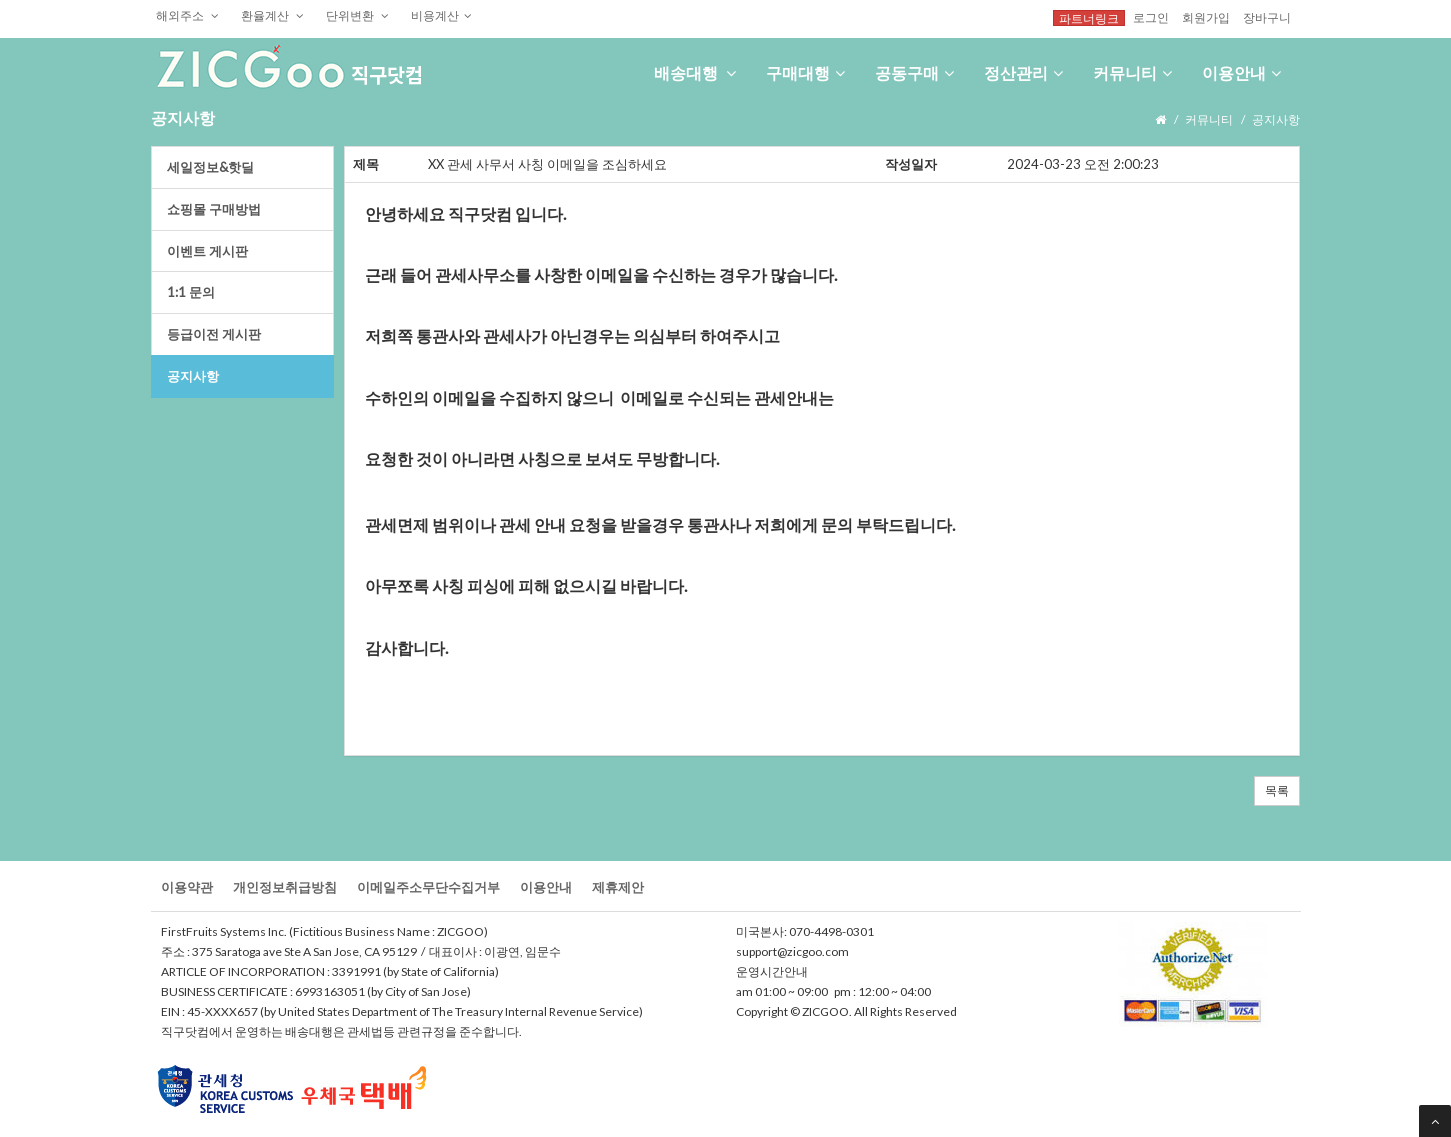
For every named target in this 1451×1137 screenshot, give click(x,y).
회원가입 (1206, 17)
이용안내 (1241, 72)
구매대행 (805, 72)
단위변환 (357, 15)
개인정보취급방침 (285, 887)
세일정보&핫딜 (210, 167)
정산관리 (1023, 72)
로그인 (1151, 17)
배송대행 (695, 72)
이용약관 (187, 887)
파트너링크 (1089, 18)
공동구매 (914, 72)
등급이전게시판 (214, 334)
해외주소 (187, 15)
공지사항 (193, 376)
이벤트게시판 (207, 251)
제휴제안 (618, 887)
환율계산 (272, 15)
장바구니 (1267, 17)
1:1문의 (191, 292)
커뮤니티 (1132, 72)
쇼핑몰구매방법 (214, 209)
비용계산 (441, 15)
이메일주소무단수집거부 (428, 887)
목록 (1277, 790)
